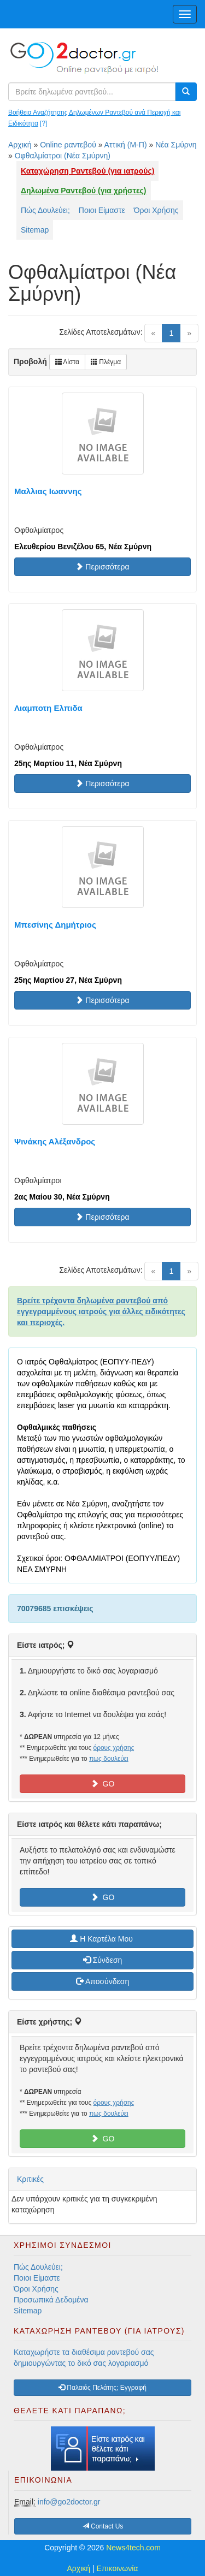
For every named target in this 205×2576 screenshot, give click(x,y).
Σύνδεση (102, 1960)
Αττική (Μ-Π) (125, 144)
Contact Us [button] (103, 2526)
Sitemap (35, 229)
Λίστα (67, 362)
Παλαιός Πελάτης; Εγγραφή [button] (102, 2387)
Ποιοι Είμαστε (102, 210)
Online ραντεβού (68, 144)
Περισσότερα (102, 566)
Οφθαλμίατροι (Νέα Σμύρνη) (62, 155)
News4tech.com (133, 2547)
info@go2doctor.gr (69, 2501)
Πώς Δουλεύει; (45, 210)
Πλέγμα (106, 362)
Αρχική (20, 144)
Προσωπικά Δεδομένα (51, 2299)
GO (103, 1783)
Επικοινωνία (117, 2568)
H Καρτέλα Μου (102, 1938)
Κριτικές (30, 2179)
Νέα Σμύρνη (175, 144)
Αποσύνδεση (102, 1981)
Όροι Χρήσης (156, 210)
